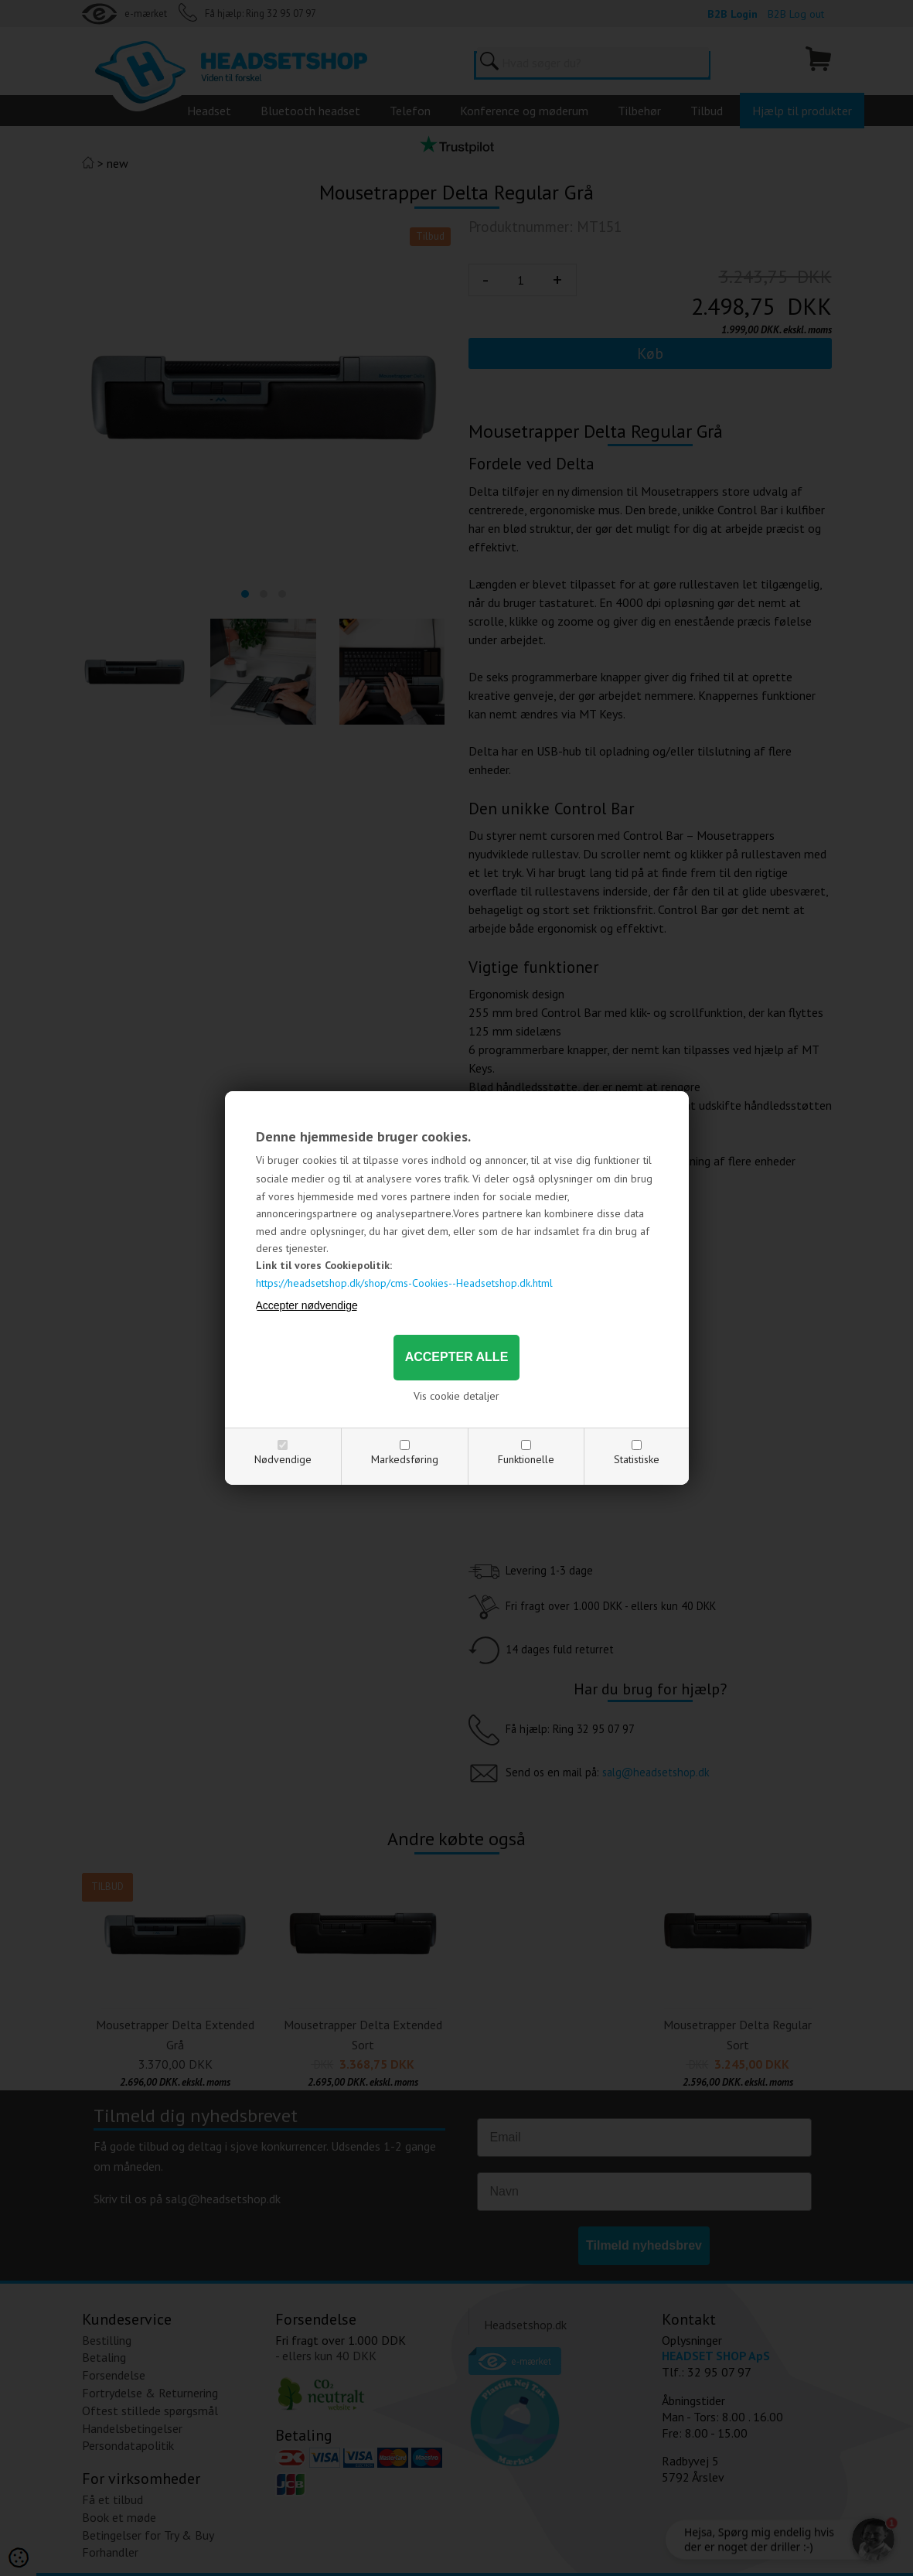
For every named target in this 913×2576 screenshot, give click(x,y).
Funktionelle (526, 1459)
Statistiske (636, 1459)
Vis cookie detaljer (456, 1396)
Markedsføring (404, 1459)
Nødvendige (283, 1459)
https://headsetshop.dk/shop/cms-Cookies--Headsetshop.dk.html (404, 1283)
